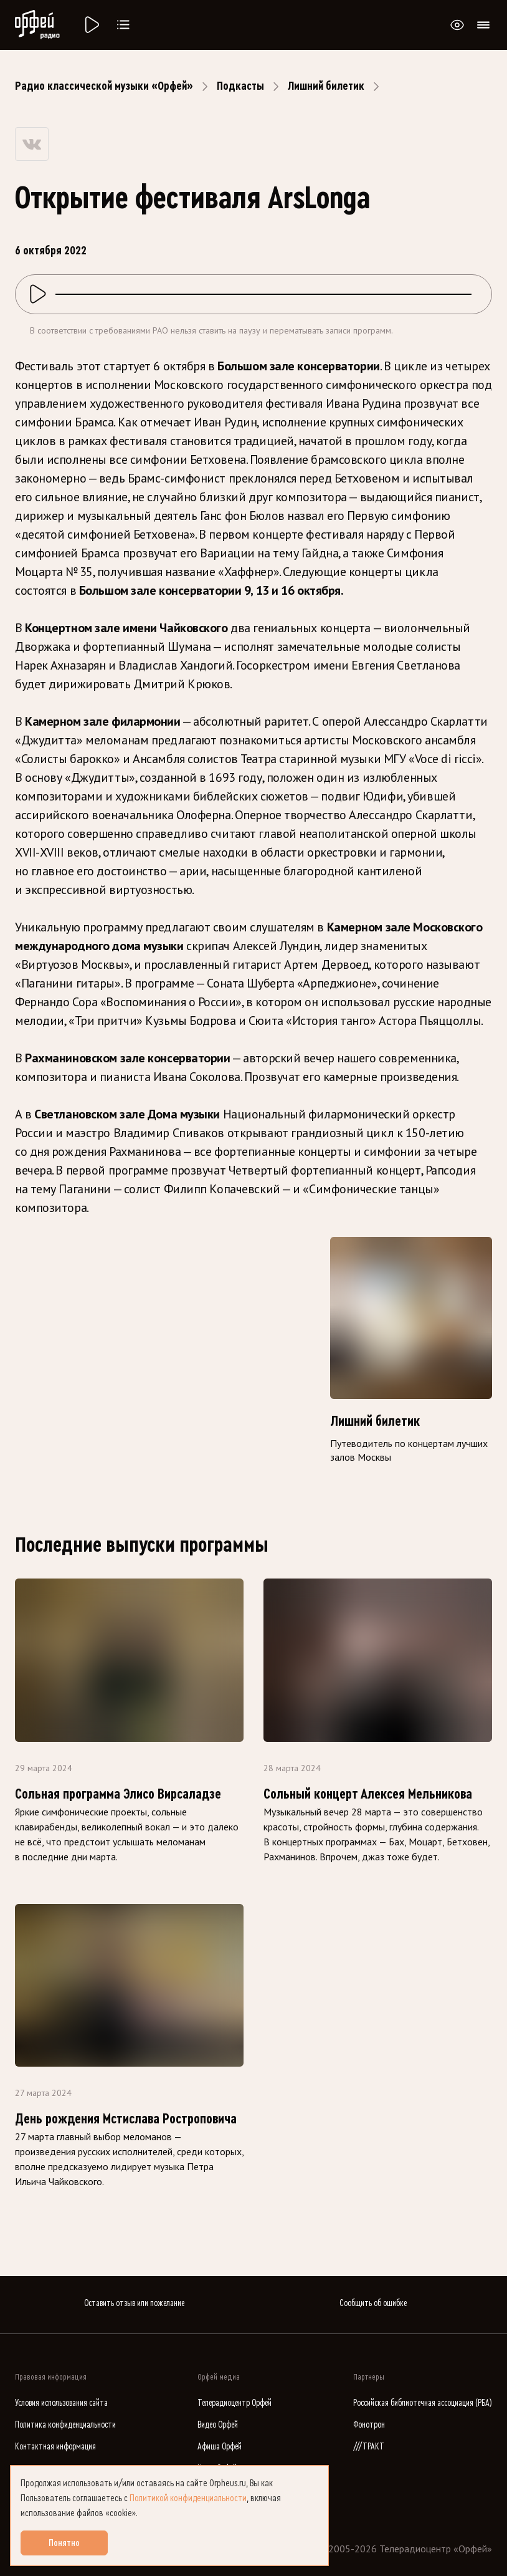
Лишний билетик (326, 86)
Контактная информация (55, 2446)
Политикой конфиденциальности (188, 2498)
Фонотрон (369, 2424)
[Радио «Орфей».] (91, 25)
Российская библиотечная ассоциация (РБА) (422, 2403)
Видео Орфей (217, 2424)
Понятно (64, 2543)
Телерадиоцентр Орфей (234, 2403)
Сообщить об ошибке (373, 2303)
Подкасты (240, 86)
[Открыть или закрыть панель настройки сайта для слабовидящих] (457, 24)
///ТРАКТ (368, 2446)
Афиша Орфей (219, 2446)
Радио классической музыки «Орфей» (104, 86)
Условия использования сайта (61, 2403)
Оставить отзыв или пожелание (134, 2303)
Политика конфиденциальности (65, 2424)
